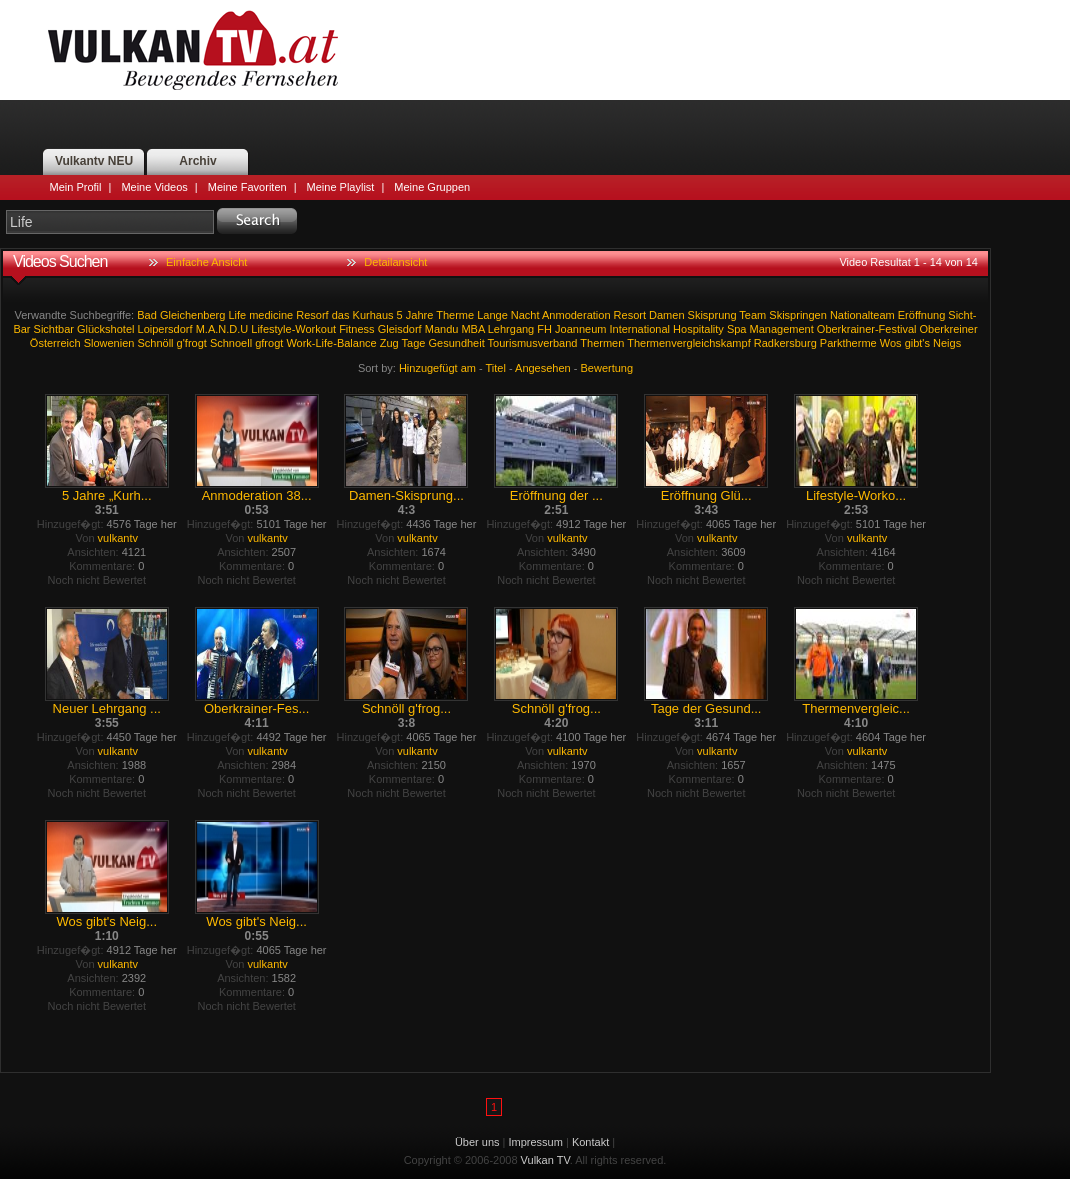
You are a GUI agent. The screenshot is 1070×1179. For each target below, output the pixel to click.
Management (782, 329)
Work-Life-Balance (331, 343)
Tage (414, 343)
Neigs (947, 343)
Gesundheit (456, 343)
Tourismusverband (533, 343)
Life (237, 315)
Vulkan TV (193, 50)
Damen (666, 315)
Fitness (356, 329)
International (639, 329)
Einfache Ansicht (206, 262)
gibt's (917, 343)
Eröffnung (922, 315)
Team (752, 315)
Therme (455, 315)
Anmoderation (576, 315)
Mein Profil (76, 187)
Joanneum (580, 329)
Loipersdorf (165, 329)
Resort (630, 315)
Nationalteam (862, 315)
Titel (496, 368)
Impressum (536, 1142)
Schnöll (155, 343)
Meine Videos (154, 187)
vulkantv (118, 538)
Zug (389, 343)
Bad (147, 315)
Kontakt (590, 1142)
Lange (492, 315)
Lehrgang (511, 329)
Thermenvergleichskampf (689, 343)
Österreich (55, 343)
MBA (472, 329)
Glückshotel (105, 329)
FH (544, 329)
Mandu (442, 329)
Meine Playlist (341, 187)
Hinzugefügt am (437, 368)
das (341, 315)
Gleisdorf (400, 329)
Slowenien (109, 343)
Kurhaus (373, 315)
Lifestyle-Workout (293, 329)
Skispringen (797, 315)
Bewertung (607, 368)
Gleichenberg (192, 315)
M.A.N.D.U (222, 329)
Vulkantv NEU (94, 161)
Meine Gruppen (432, 187)
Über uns (477, 1142)
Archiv (197, 161)
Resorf (312, 315)
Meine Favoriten (247, 187)
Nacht (525, 315)
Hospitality (698, 329)
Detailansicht (395, 262)
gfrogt (269, 343)
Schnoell (231, 343)
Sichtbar (54, 329)
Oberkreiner (949, 329)
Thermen (602, 343)
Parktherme (848, 343)
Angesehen (543, 368)
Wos (891, 343)
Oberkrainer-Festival (867, 329)
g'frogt (192, 343)
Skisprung (712, 315)
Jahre (420, 315)
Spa (737, 329)
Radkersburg (785, 343)
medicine (271, 315)
